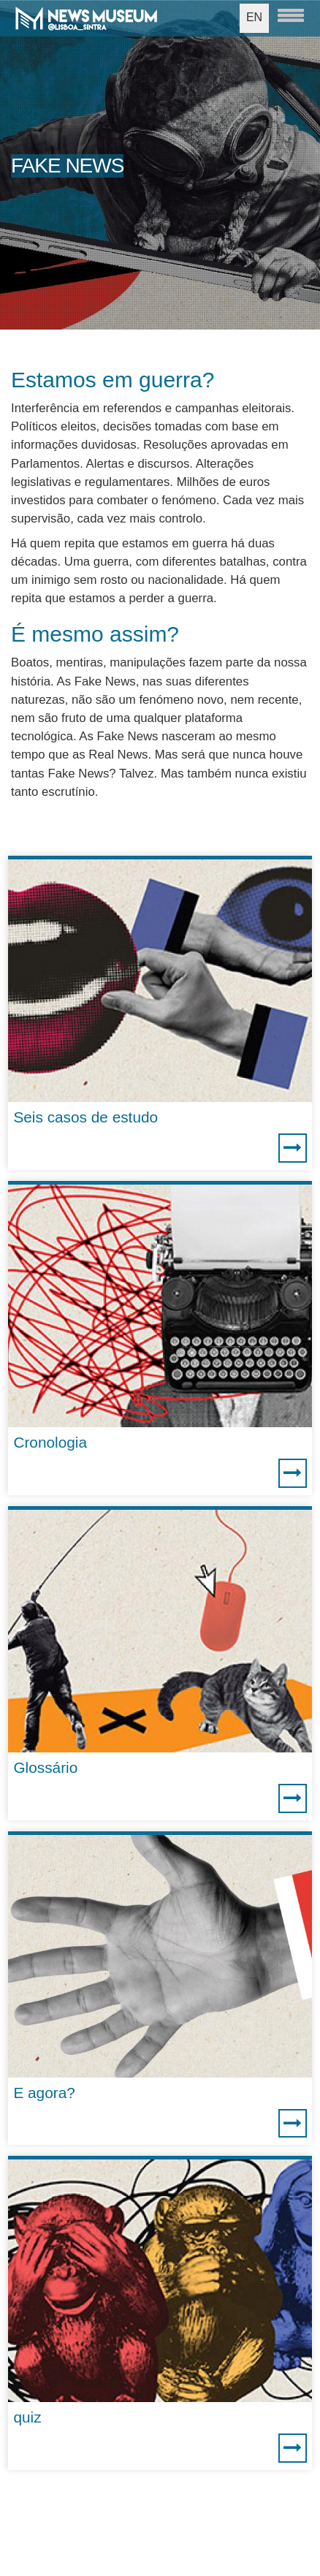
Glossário (45, 1767)
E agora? (44, 2092)
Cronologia (50, 1442)
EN (254, 17)
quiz (27, 2417)
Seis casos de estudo (85, 1117)
